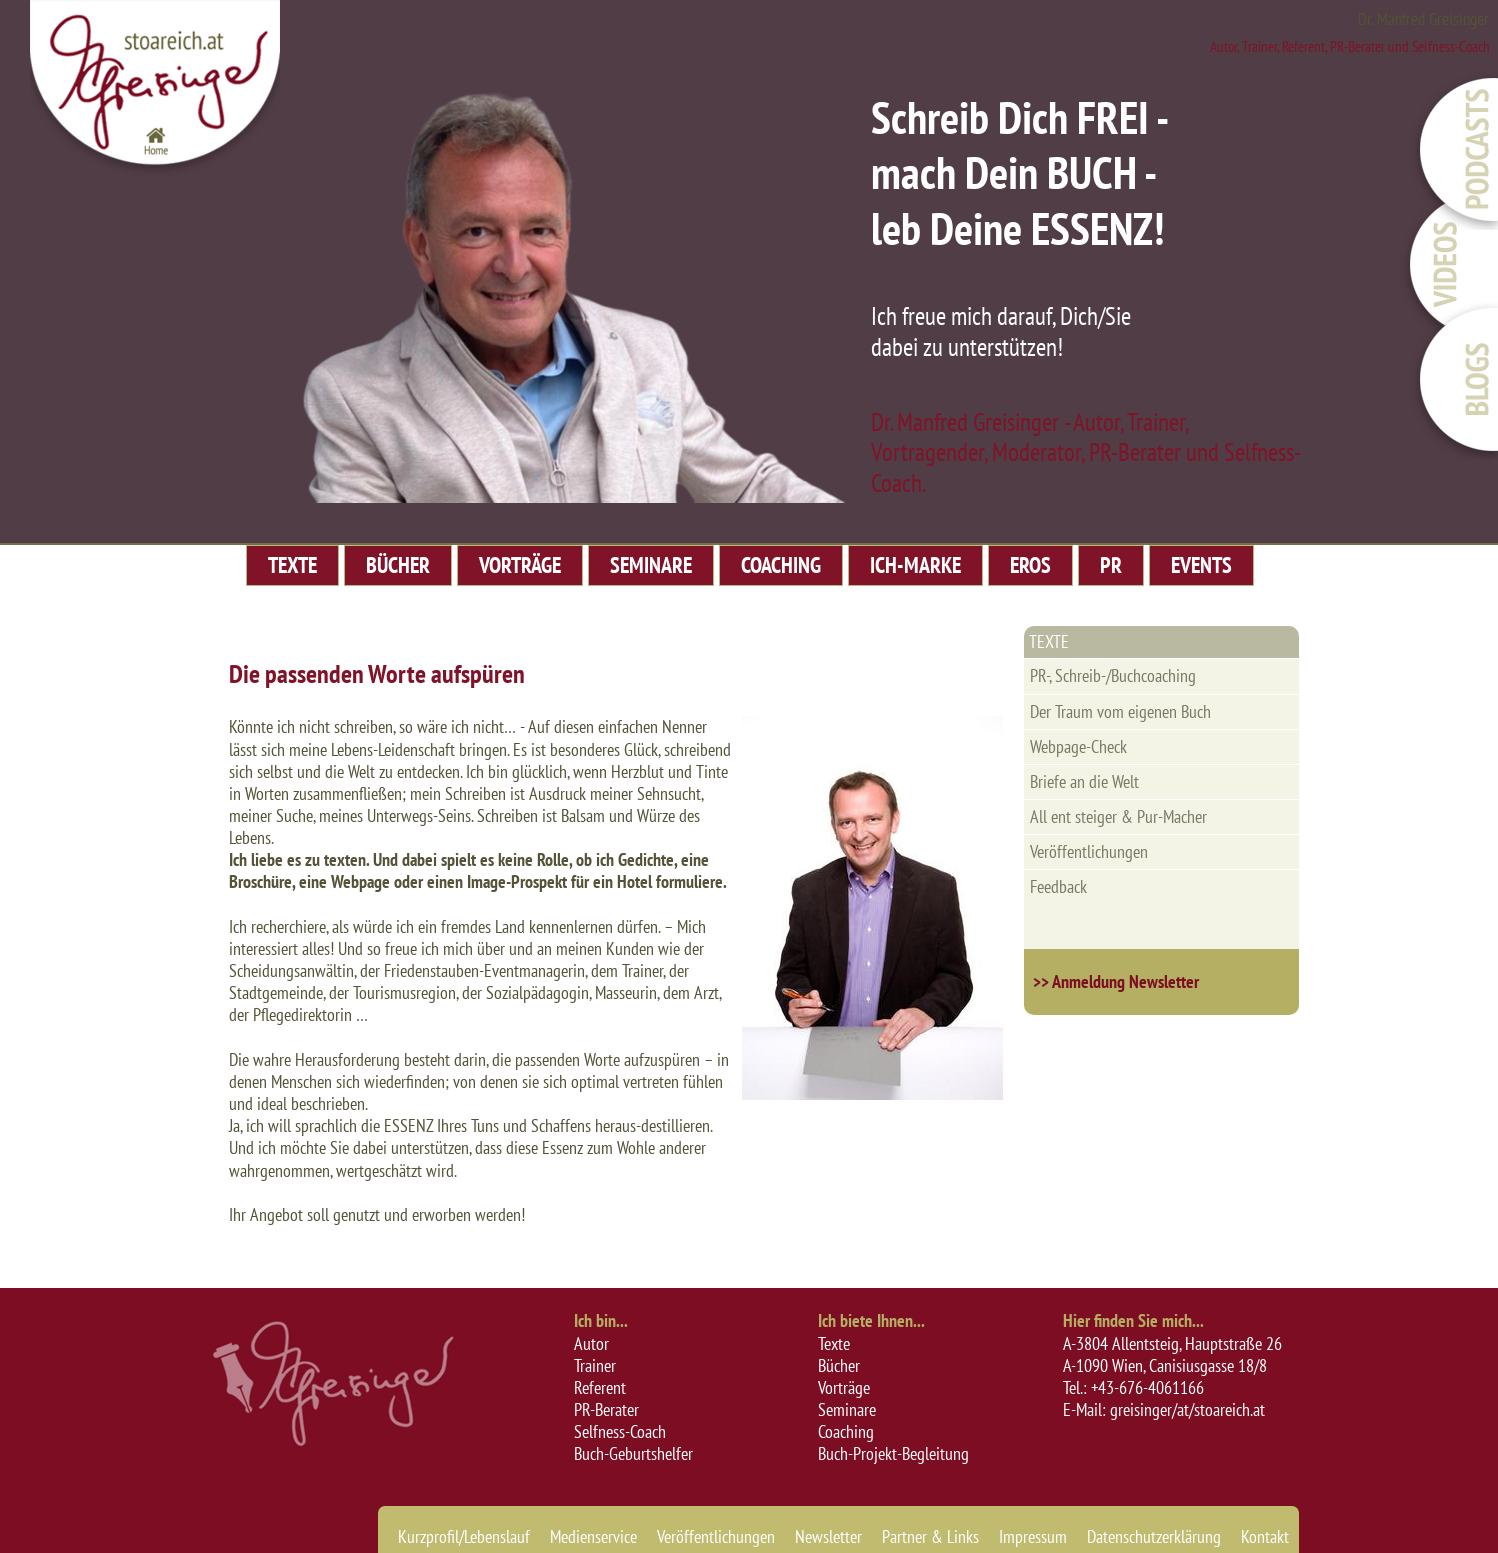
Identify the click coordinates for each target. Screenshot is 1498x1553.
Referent (600, 1387)
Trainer (595, 1365)
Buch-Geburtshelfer (633, 1453)
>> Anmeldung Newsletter (1116, 981)
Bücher (839, 1365)
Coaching (846, 1431)
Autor (591, 1343)
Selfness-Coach (620, 1431)
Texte (834, 1343)
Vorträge (844, 1387)
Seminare (847, 1409)
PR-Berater (606, 1409)
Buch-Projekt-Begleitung (893, 1453)
